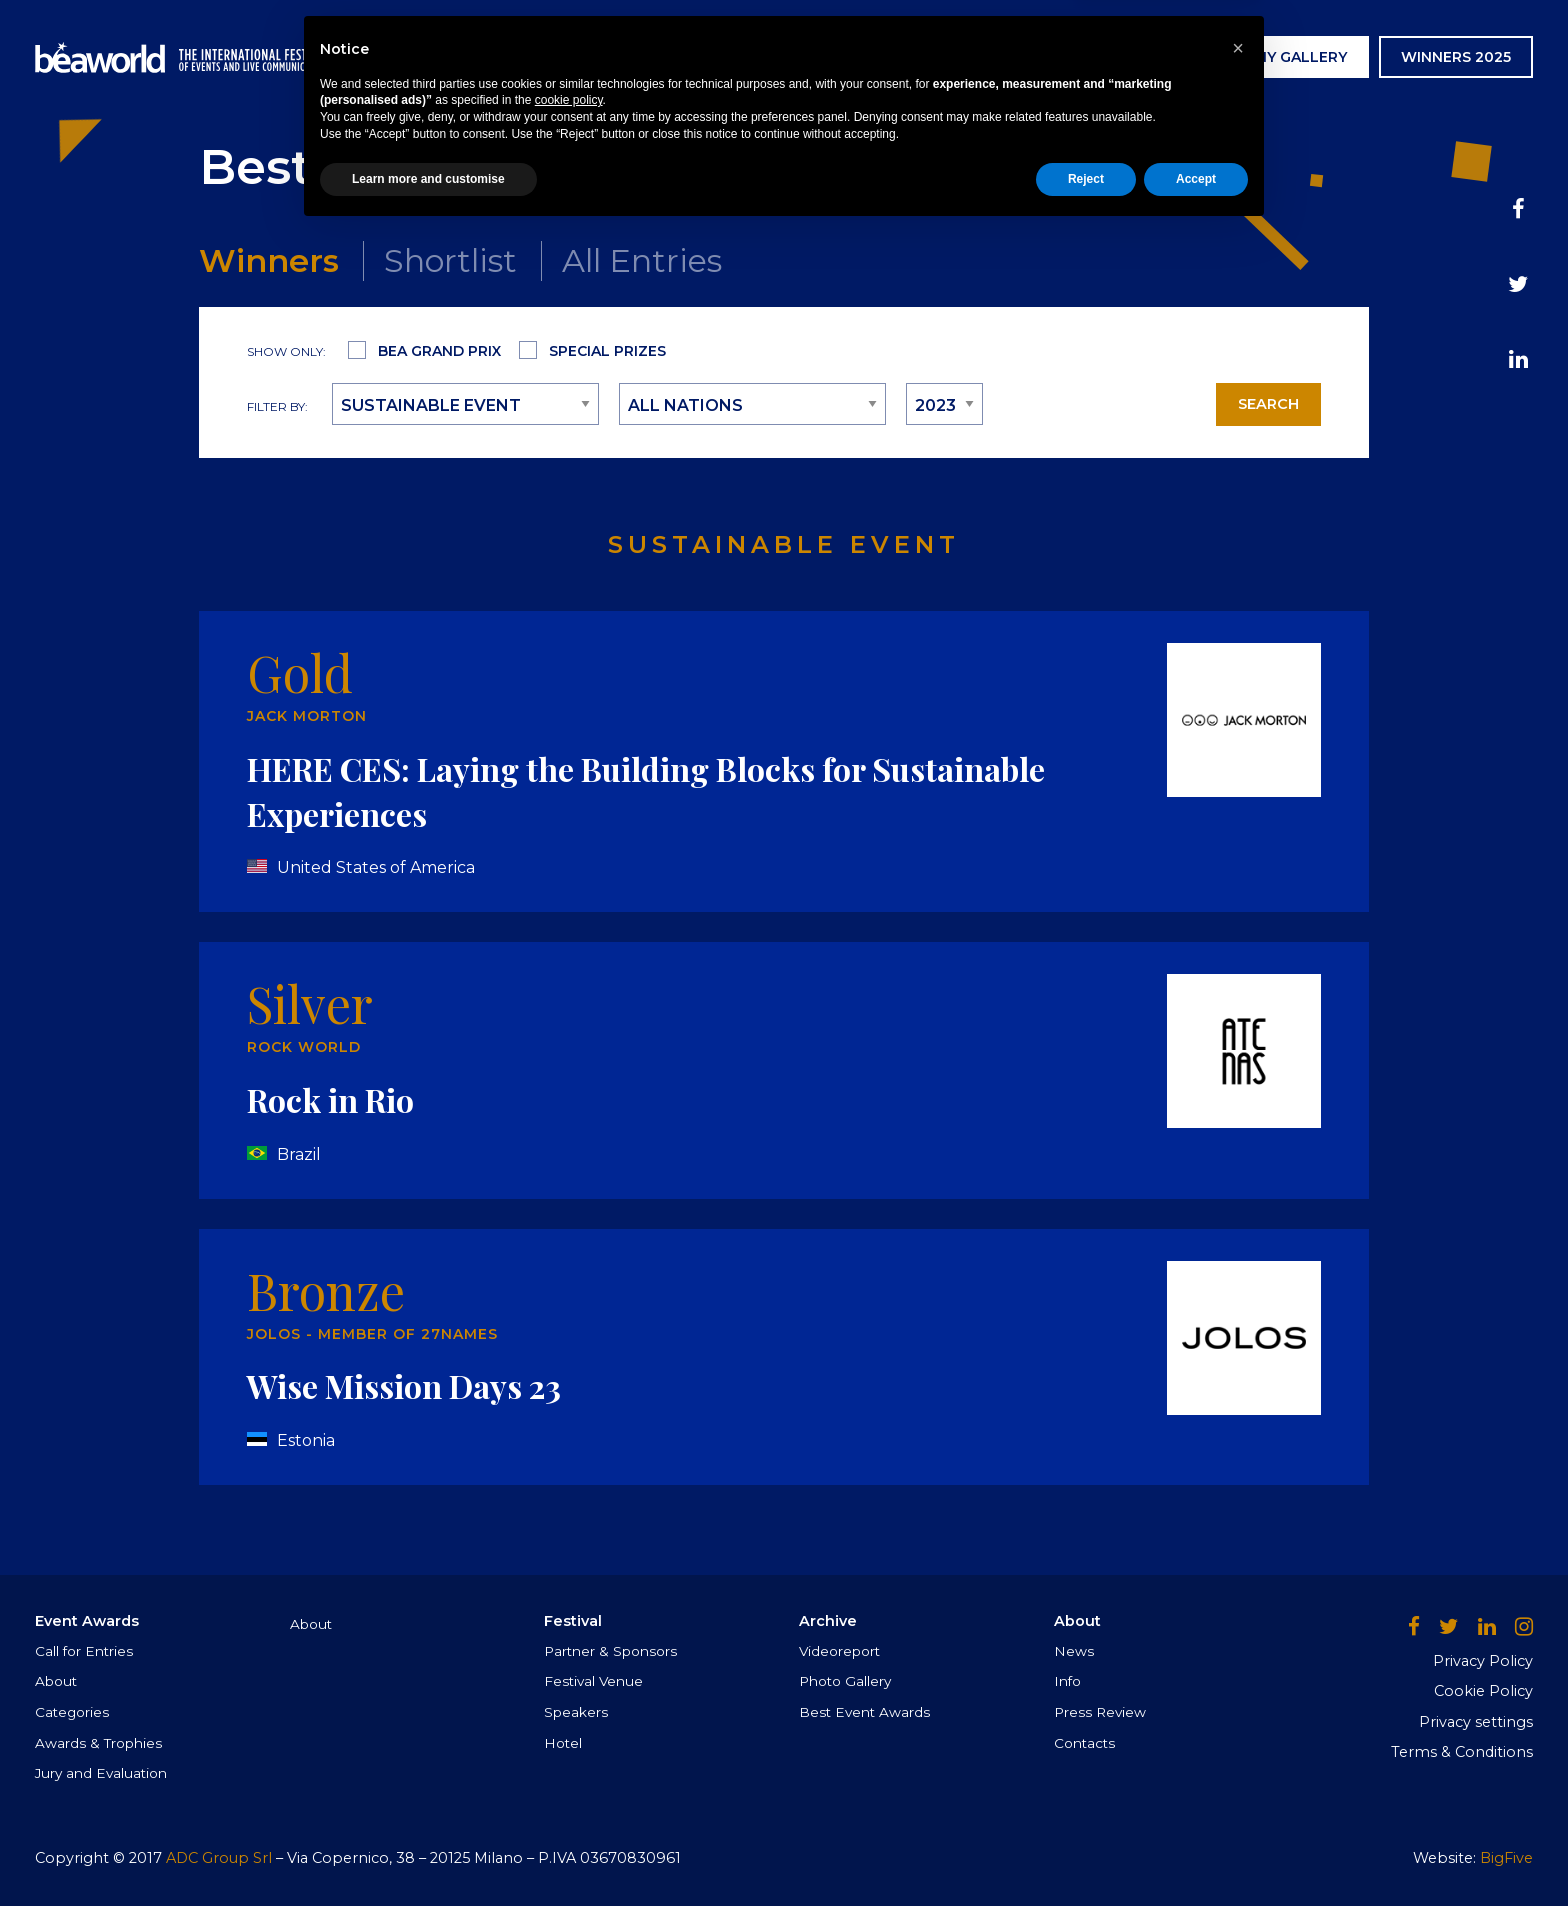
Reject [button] (1086, 1853)
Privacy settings (1476, 1722)
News (1051, 57)
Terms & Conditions (1462, 1752)
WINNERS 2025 (1456, 57)
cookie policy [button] (569, 1775)
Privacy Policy (1483, 1661)
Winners (269, 260)
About (56, 1681)
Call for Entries (84, 1651)
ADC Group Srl (219, 1858)
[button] (1238, 1722)
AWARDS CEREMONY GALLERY (1236, 57)
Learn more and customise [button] (428, 1853)
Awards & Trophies (98, 1743)
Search (1268, 404)
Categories (72, 1712)
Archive (963, 57)
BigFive (1506, 1858)
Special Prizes (607, 351)
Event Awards (725, 57)
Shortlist (450, 260)
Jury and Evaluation (101, 1773)
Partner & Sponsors (610, 1651)
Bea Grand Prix (439, 351)
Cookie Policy (1483, 1691)
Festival (859, 57)
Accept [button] (1196, 1853)
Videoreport (839, 1651)
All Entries (642, 260)
